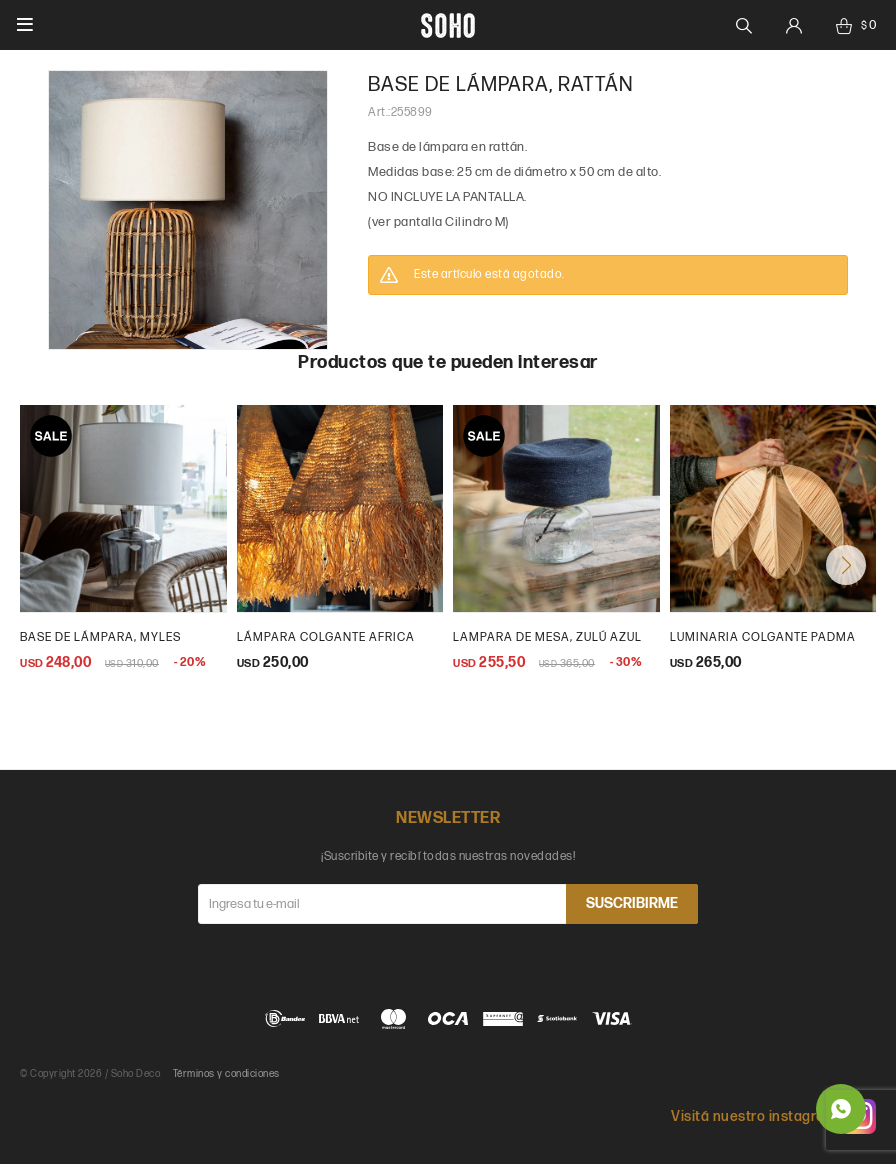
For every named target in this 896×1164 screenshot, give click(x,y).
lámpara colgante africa (326, 637)
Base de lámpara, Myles (100, 637)
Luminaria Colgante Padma (763, 637)
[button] (846, 565)
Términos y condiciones (226, 1074)
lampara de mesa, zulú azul (547, 637)
